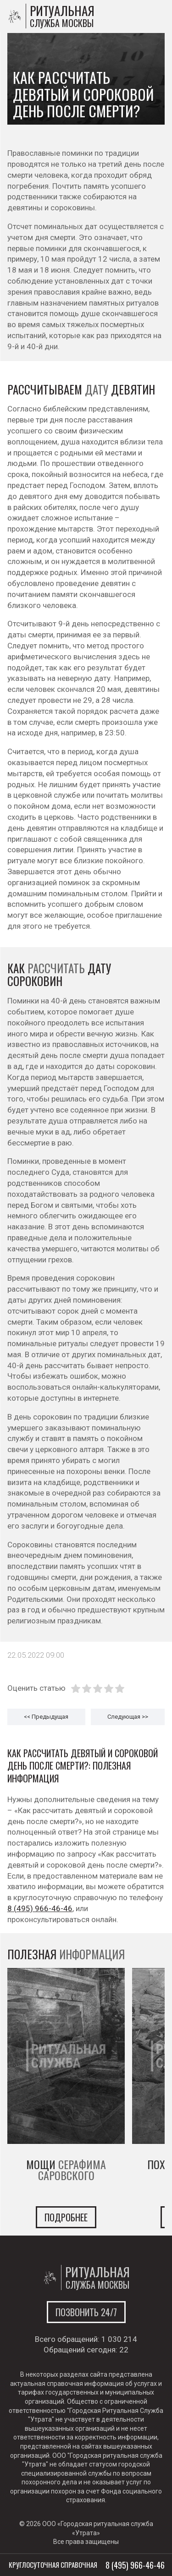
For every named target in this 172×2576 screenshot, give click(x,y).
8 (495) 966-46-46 (39, 1908)
